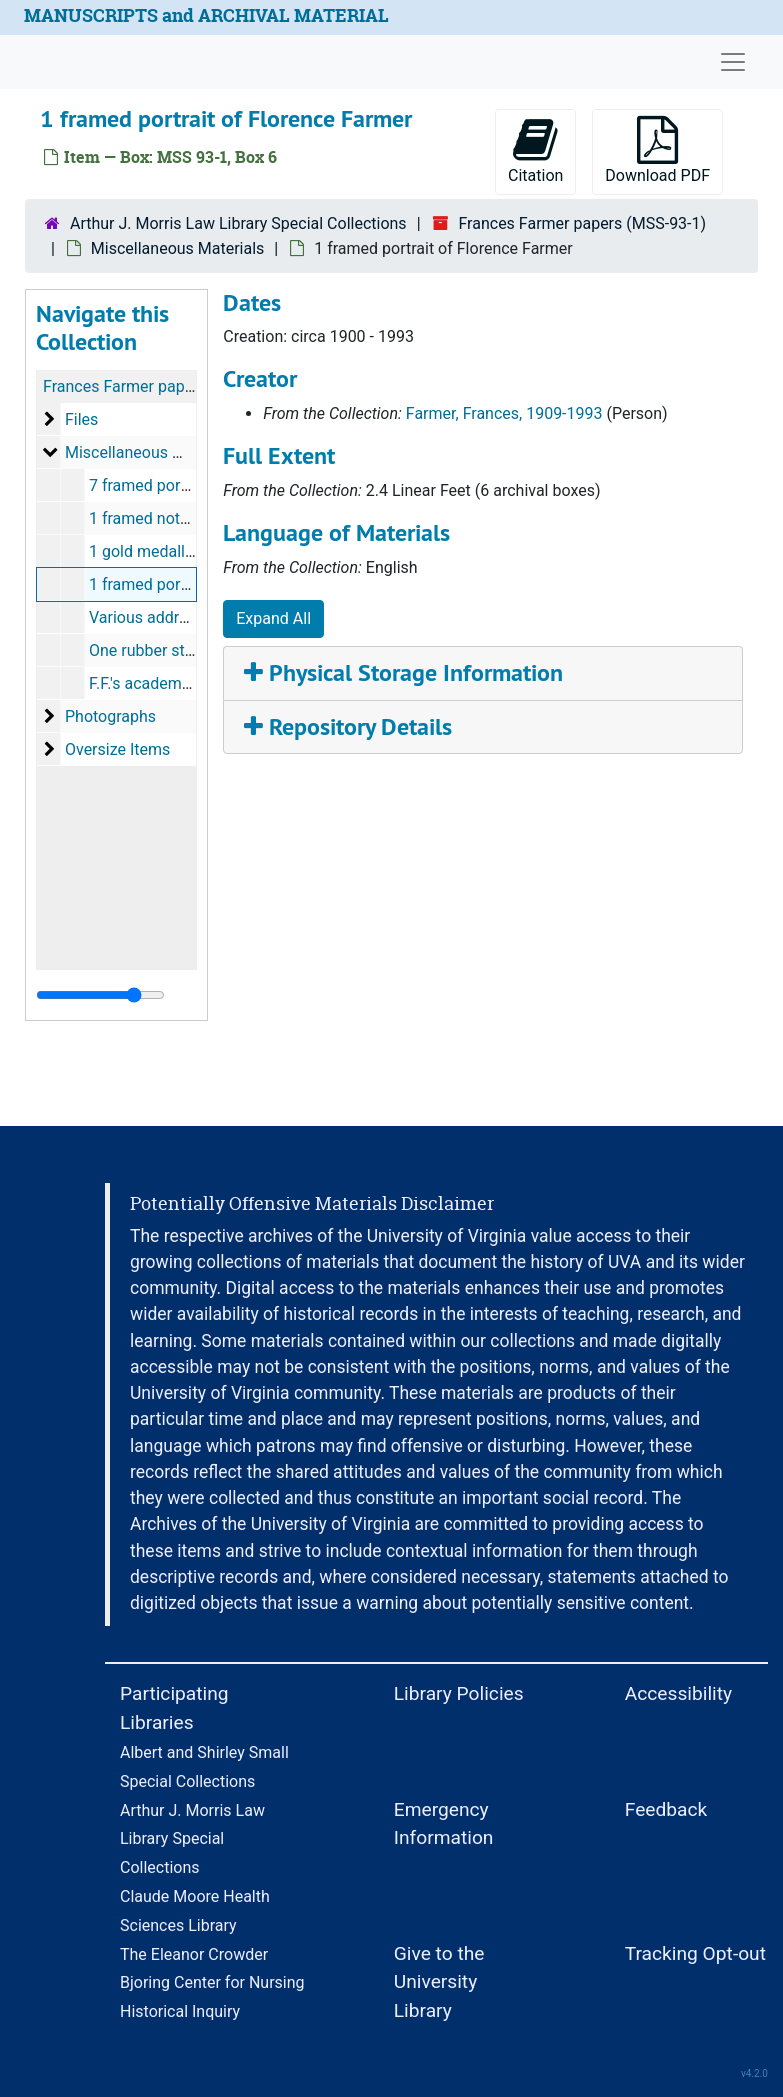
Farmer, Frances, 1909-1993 (504, 413)
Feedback (666, 1809)
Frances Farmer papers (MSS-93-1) (582, 223)
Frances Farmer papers (125, 386)
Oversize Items (117, 749)
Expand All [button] (273, 618)
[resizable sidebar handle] (100, 995)
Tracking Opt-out (695, 1953)
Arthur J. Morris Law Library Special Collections (238, 223)
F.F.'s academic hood (161, 683)
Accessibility (678, 1693)
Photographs (110, 716)
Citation (535, 150)
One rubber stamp (153, 650)
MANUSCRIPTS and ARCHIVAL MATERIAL (206, 15)
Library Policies (459, 1693)
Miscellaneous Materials (178, 248)
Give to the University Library (439, 1982)
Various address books (170, 617)
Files (81, 419)
